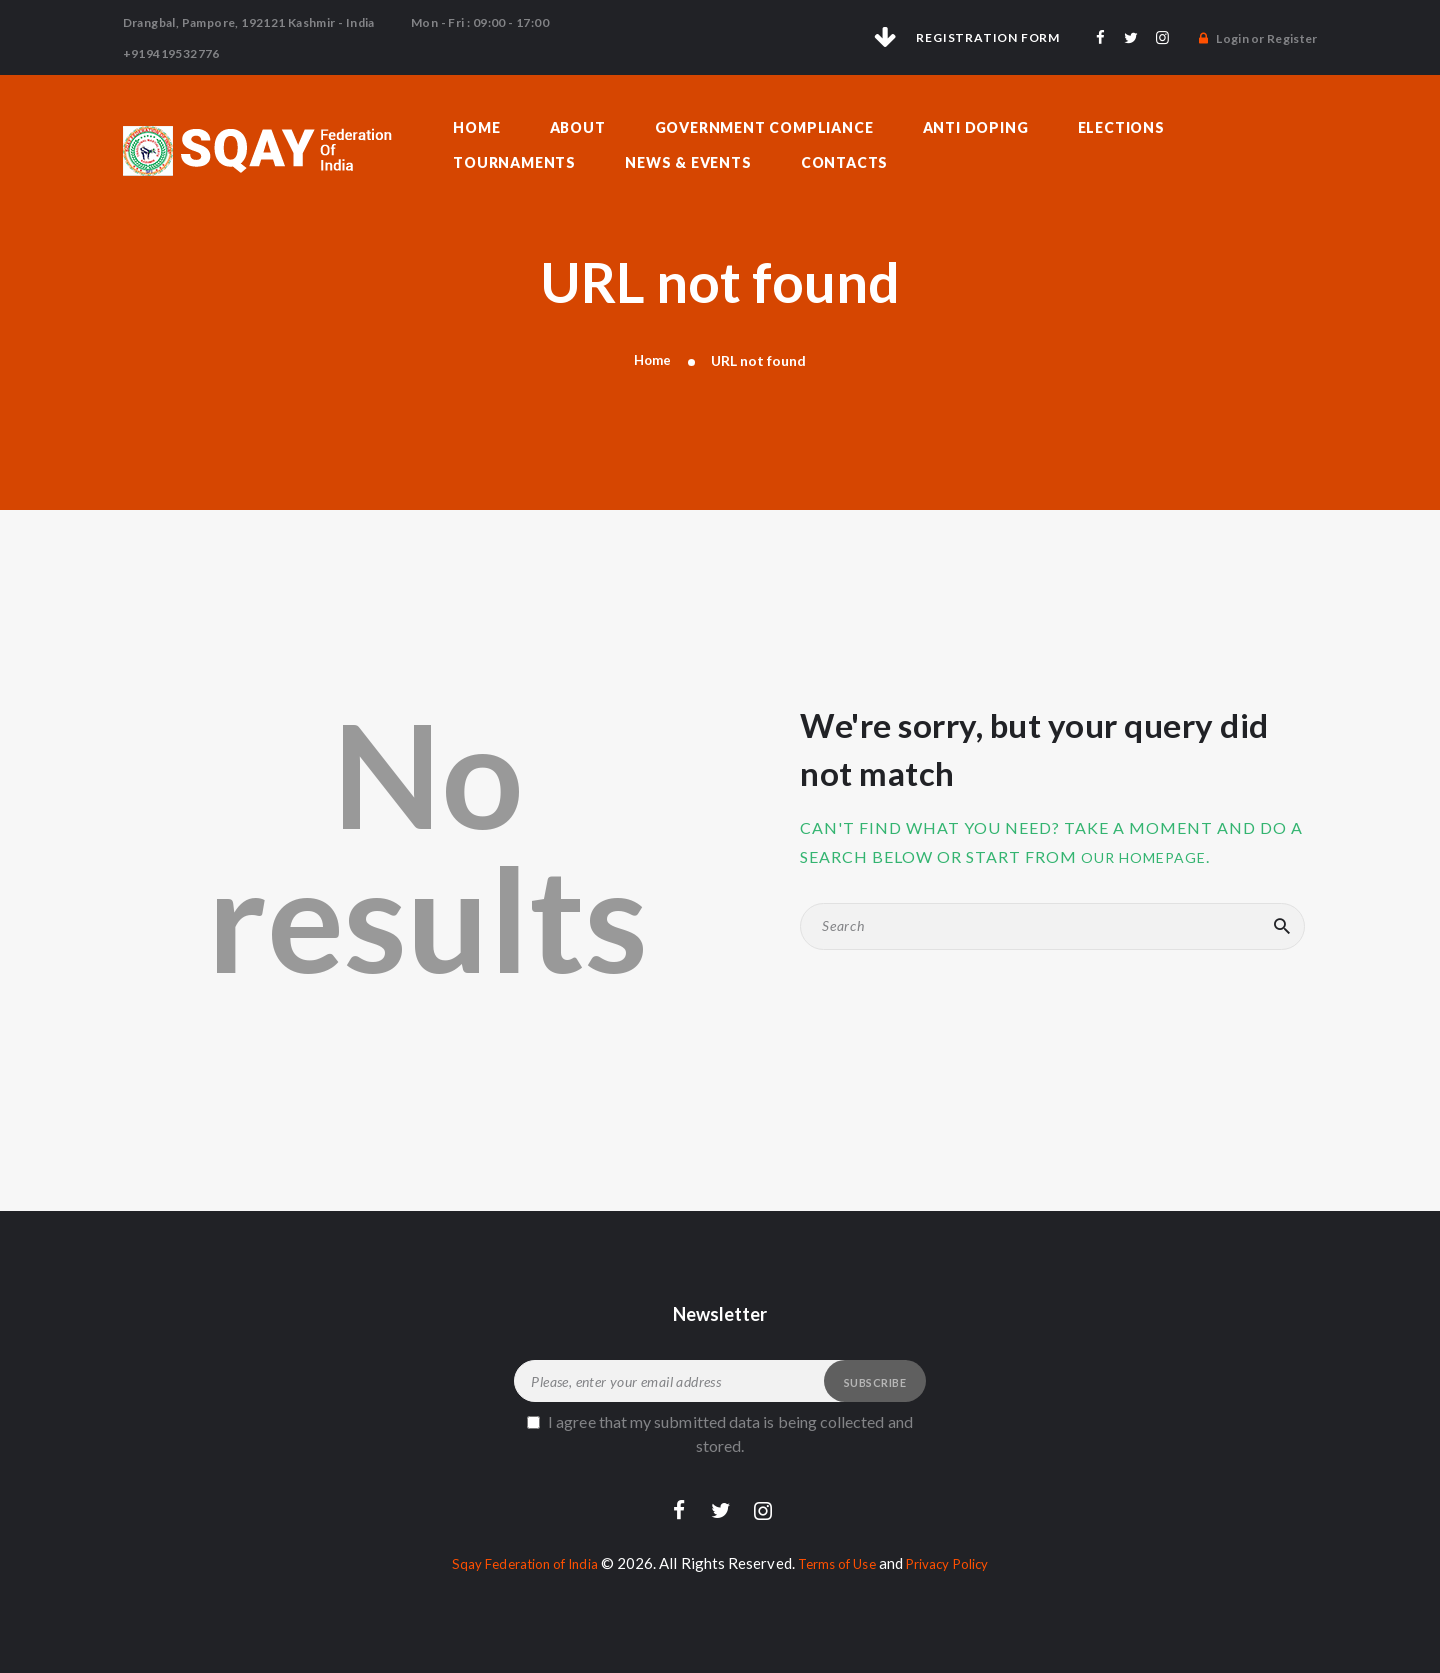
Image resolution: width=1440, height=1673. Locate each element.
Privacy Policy (960, 1557)
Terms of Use (838, 1557)
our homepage (1152, 848)
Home (652, 352)
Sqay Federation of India (513, 1557)
